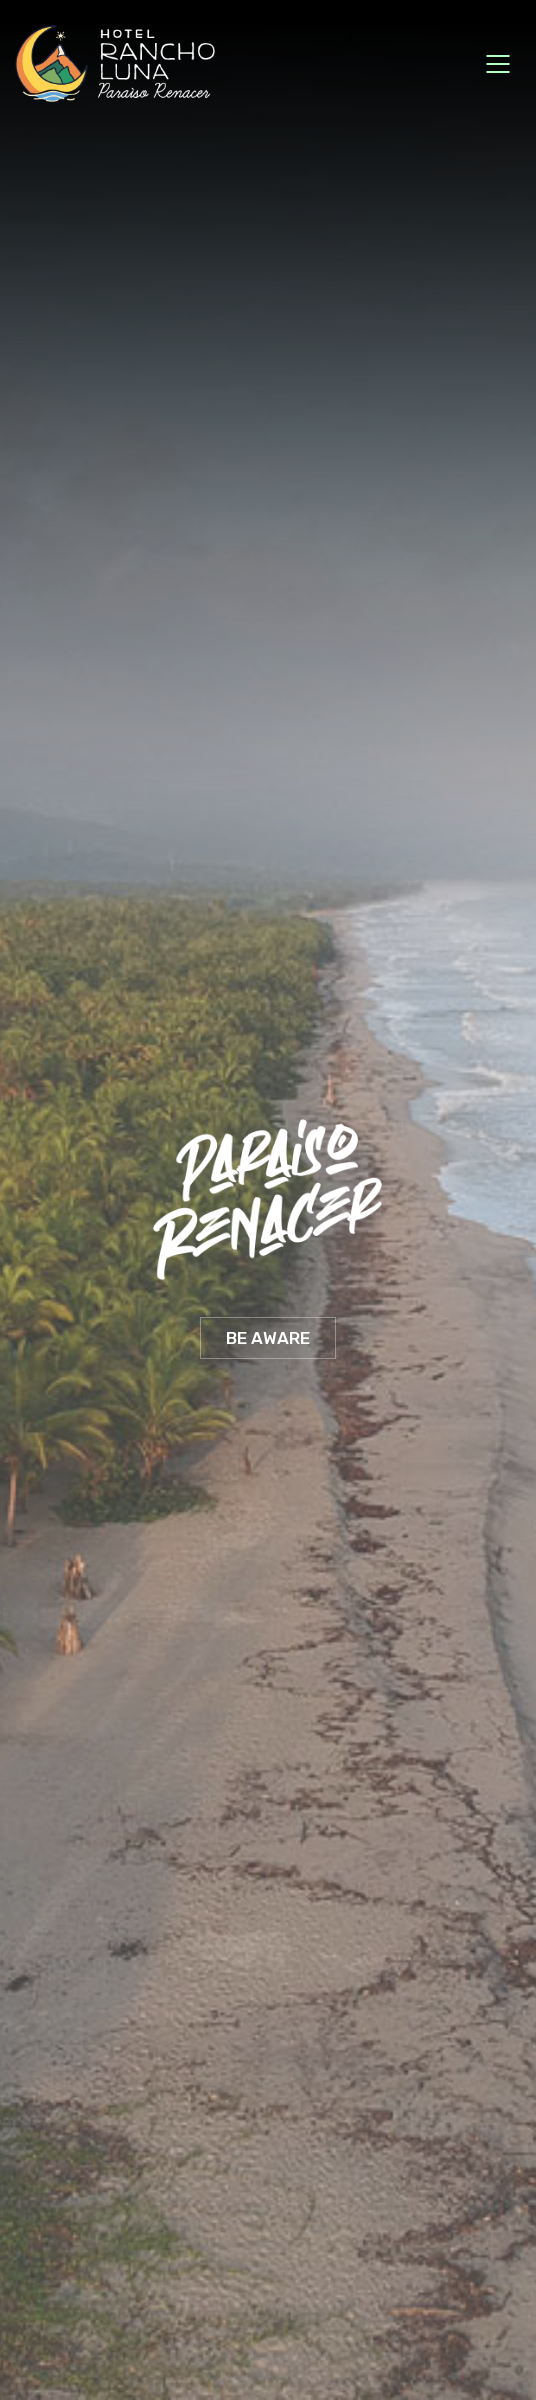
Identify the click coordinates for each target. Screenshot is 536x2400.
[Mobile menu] (499, 64)
